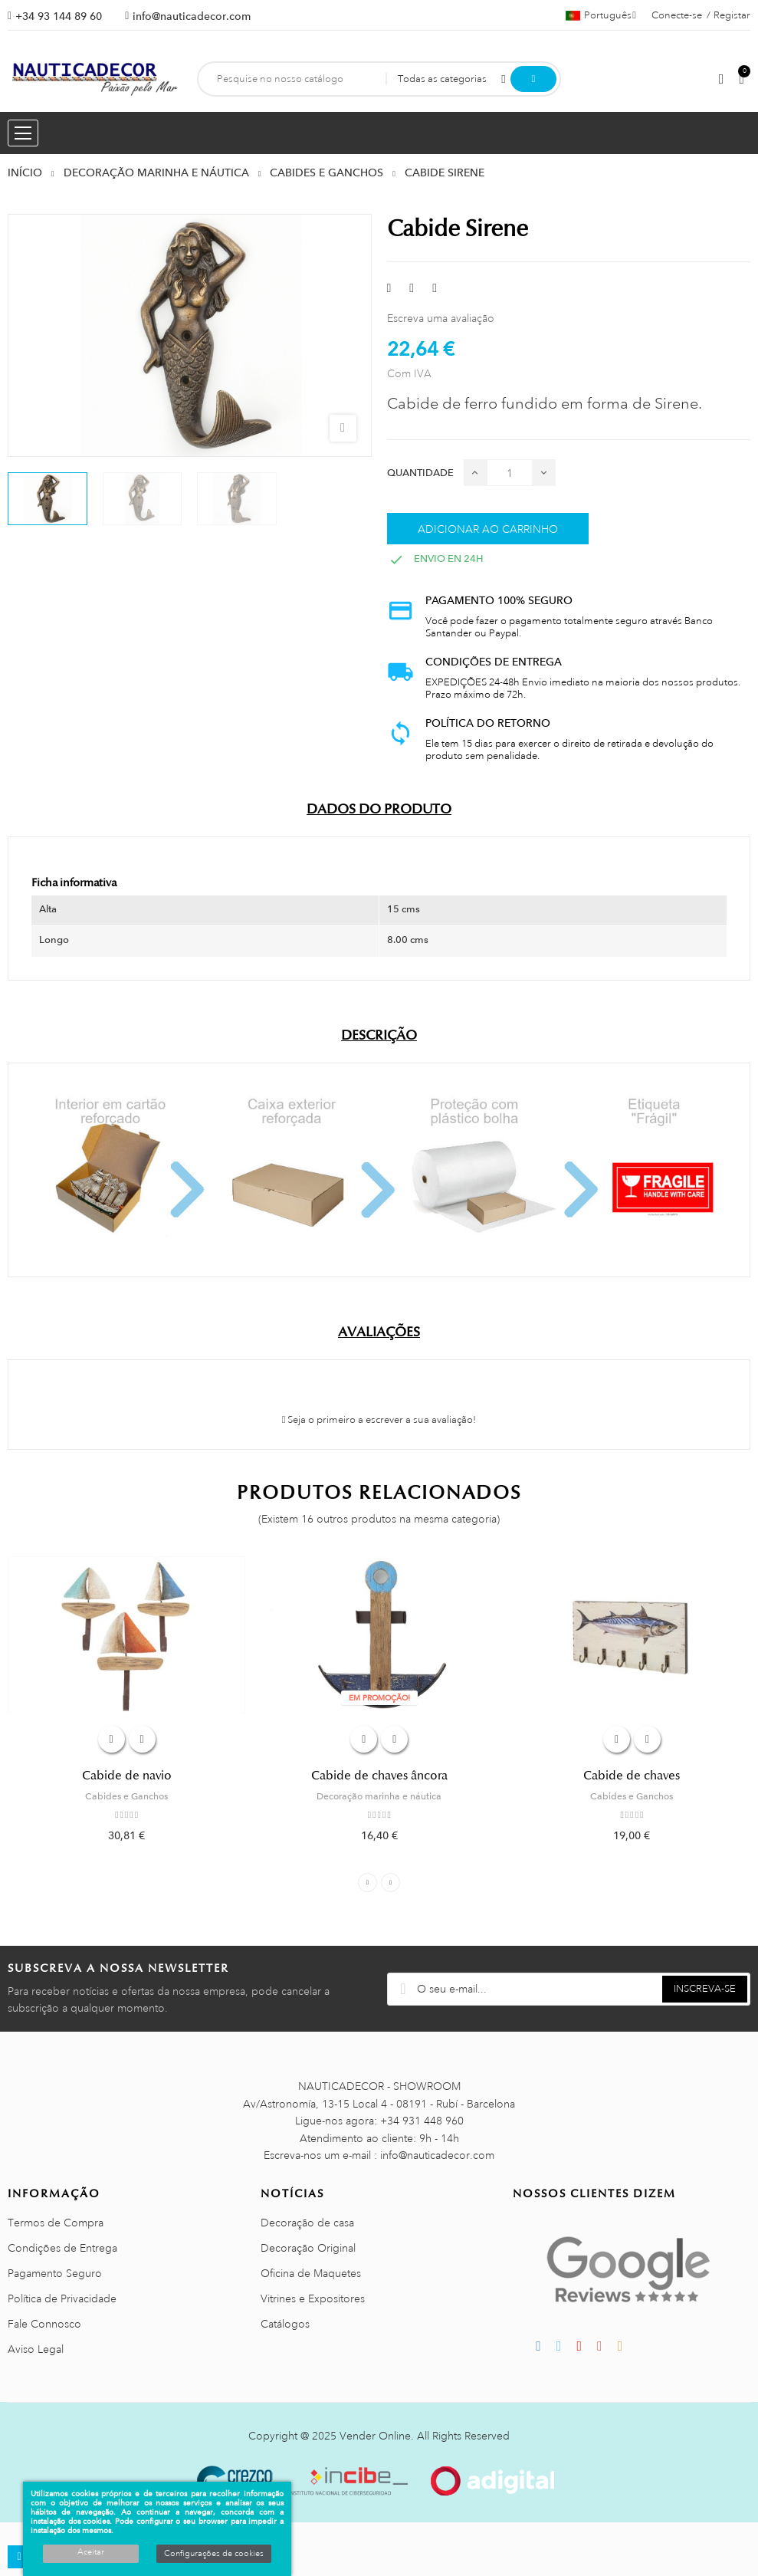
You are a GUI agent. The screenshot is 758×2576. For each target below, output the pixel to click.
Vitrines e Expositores (313, 2298)
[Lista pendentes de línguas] (601, 15)
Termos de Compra (55, 2222)
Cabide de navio (127, 1775)
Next (390, 1882)
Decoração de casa (307, 2222)
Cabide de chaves (631, 1775)
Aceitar (90, 2552)
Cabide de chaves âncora (379, 1775)
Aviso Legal (36, 2349)
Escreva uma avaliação (440, 318)
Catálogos (285, 2324)
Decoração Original (308, 2248)
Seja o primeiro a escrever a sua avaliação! (379, 1420)
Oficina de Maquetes (311, 2273)
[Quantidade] (510, 472)
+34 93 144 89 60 (58, 16)
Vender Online (375, 2436)
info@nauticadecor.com (192, 16)
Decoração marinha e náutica (379, 1796)
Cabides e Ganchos (126, 1796)
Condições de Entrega (62, 2248)
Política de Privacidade (62, 2298)
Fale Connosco (44, 2324)
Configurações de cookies (214, 2553)
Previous (367, 1882)
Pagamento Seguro (55, 2273)
